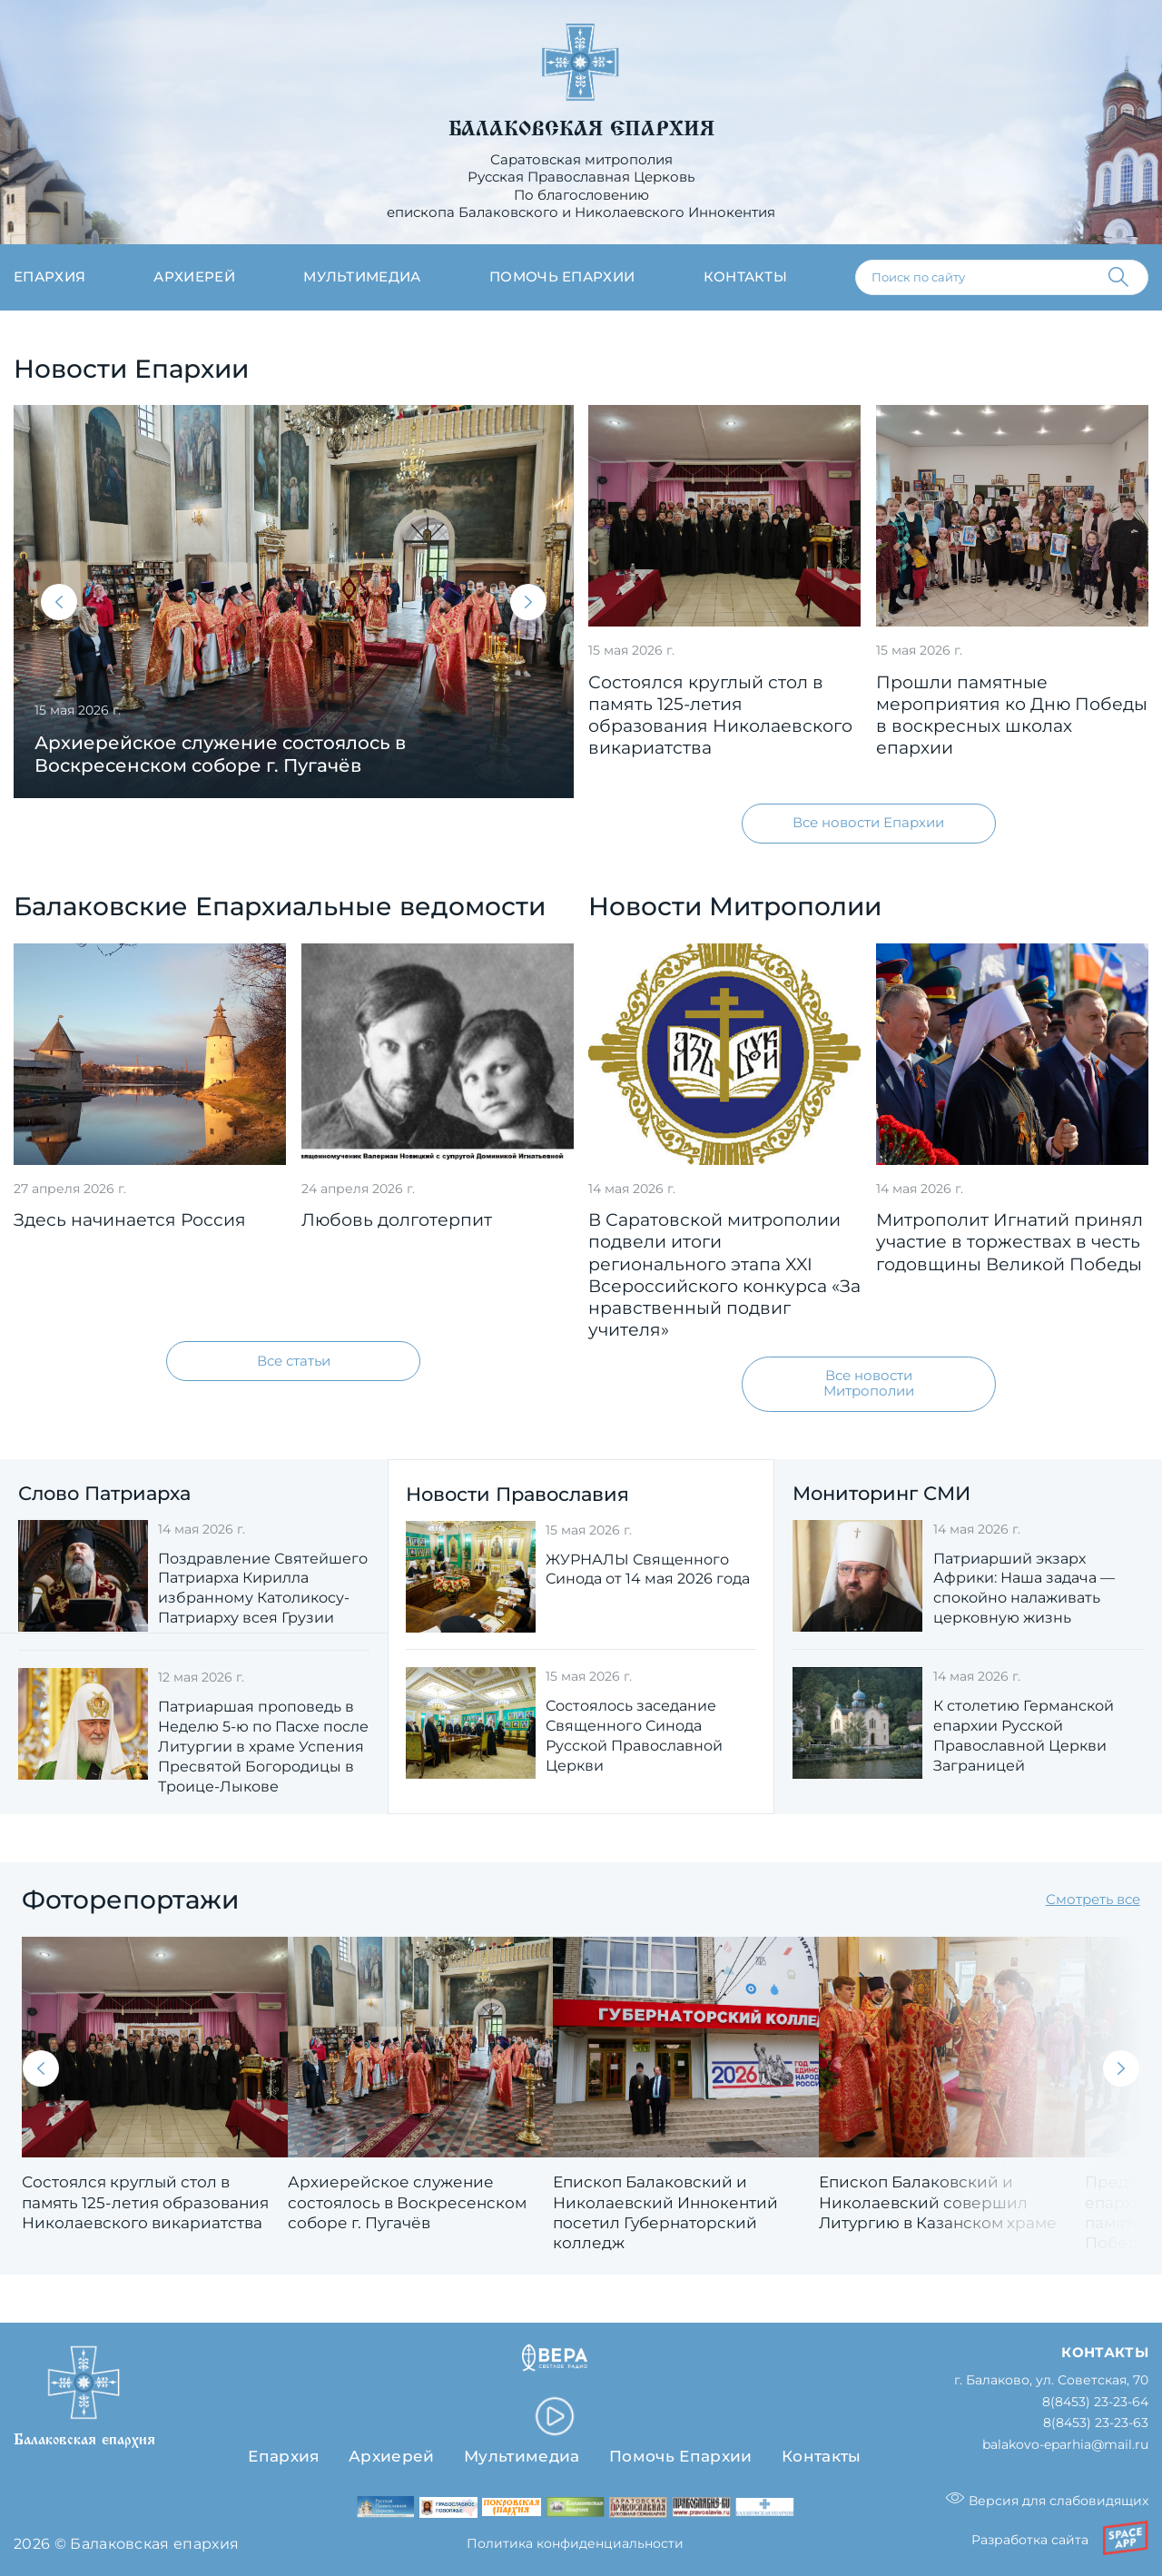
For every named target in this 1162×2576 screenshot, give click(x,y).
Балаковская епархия (581, 129)
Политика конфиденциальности (575, 2543)
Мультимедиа (362, 277)
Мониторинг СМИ (881, 1493)
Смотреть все (1093, 1899)
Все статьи (293, 1361)
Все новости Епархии (868, 822)
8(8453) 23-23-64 (1095, 2402)
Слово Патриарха (104, 1493)
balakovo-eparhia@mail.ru (1065, 2445)
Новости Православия (517, 1493)
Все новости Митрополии (868, 1383)
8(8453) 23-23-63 (1095, 2423)
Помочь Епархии (680, 2456)
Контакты (746, 277)
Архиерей (194, 277)
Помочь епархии (562, 277)
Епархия (49, 277)
